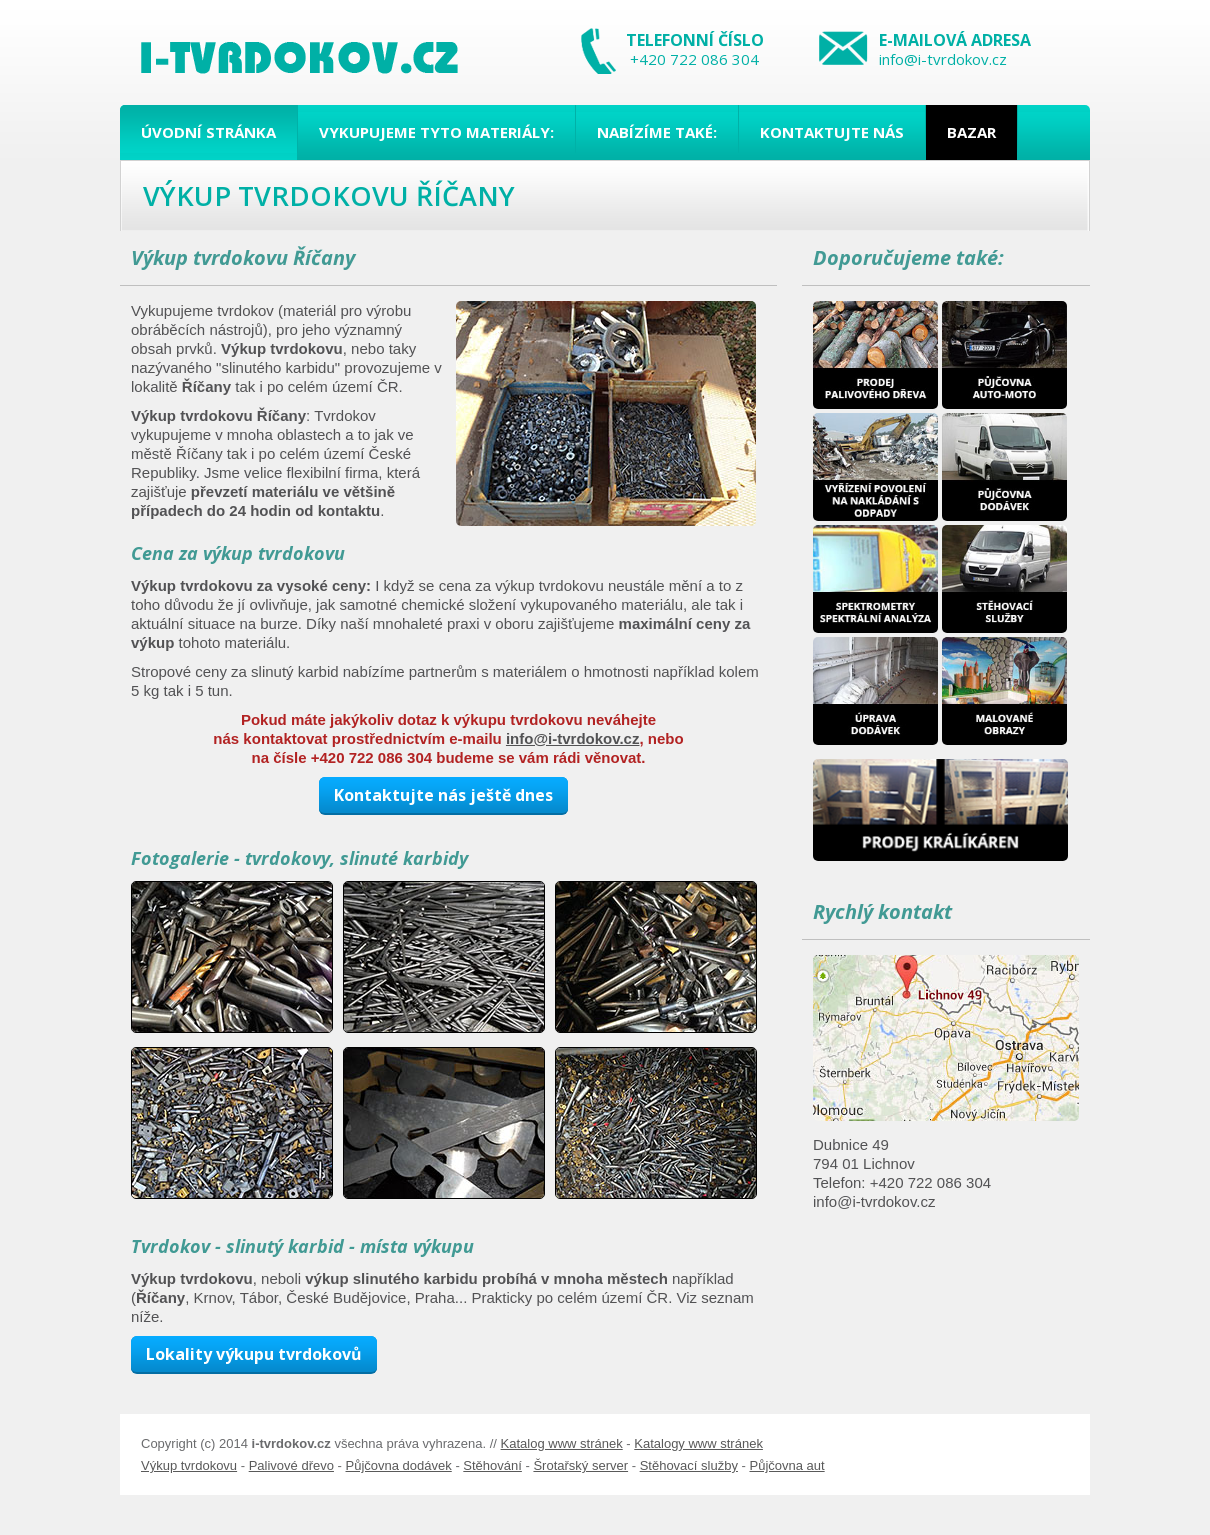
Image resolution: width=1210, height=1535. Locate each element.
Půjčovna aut (786, 1465)
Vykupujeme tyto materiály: (436, 132)
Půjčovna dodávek (399, 1465)
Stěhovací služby (689, 1465)
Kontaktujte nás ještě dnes (443, 795)
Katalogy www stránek (698, 1443)
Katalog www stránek (562, 1443)
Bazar (971, 132)
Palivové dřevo (291, 1465)
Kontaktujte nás (832, 132)
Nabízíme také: (657, 132)
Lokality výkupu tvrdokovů (254, 1354)
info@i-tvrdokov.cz (943, 59)
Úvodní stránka (208, 132)
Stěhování (492, 1465)
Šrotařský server (580, 1465)
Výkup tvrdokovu (189, 1465)
